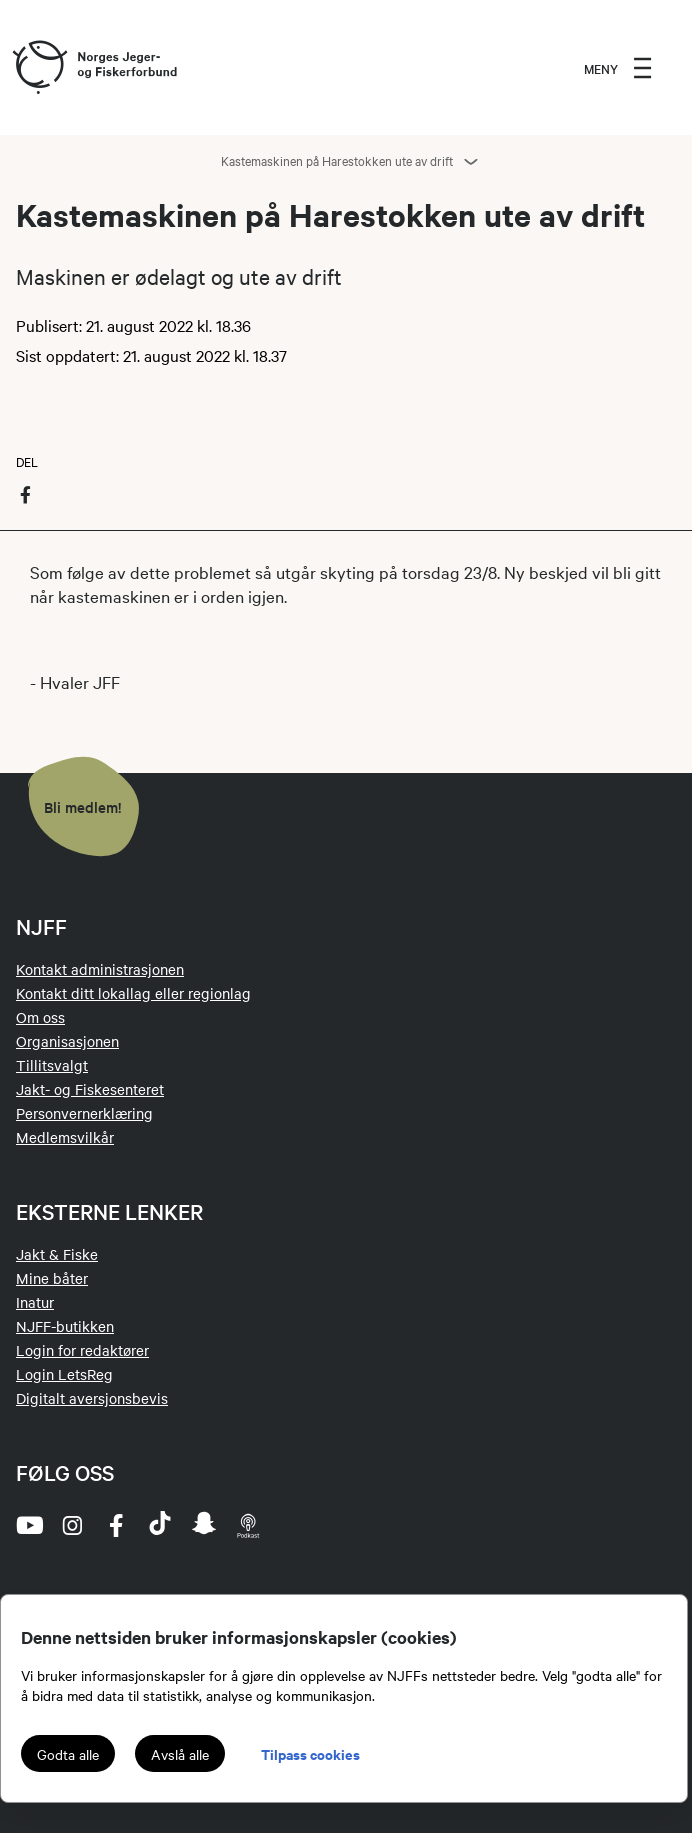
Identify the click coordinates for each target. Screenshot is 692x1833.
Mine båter (52, 1278)
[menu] (618, 68)
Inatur (35, 1302)
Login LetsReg (64, 1374)
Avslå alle (180, 1754)
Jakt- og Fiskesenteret (90, 1089)
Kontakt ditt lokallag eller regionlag (133, 993)
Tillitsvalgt (52, 1065)
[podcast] (248, 1525)
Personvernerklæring (84, 1113)
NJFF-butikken (65, 1326)
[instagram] (72, 1525)
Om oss (40, 1017)
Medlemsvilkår (65, 1137)
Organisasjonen (67, 1041)
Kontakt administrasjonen (100, 969)
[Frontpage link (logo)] (39, 68)
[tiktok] (160, 1525)
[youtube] (28, 1525)
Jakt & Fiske (57, 1254)
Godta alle (68, 1754)
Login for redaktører (82, 1350)
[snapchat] (204, 1525)
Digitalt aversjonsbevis (92, 1398)
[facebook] (116, 1525)
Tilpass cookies (310, 1753)
